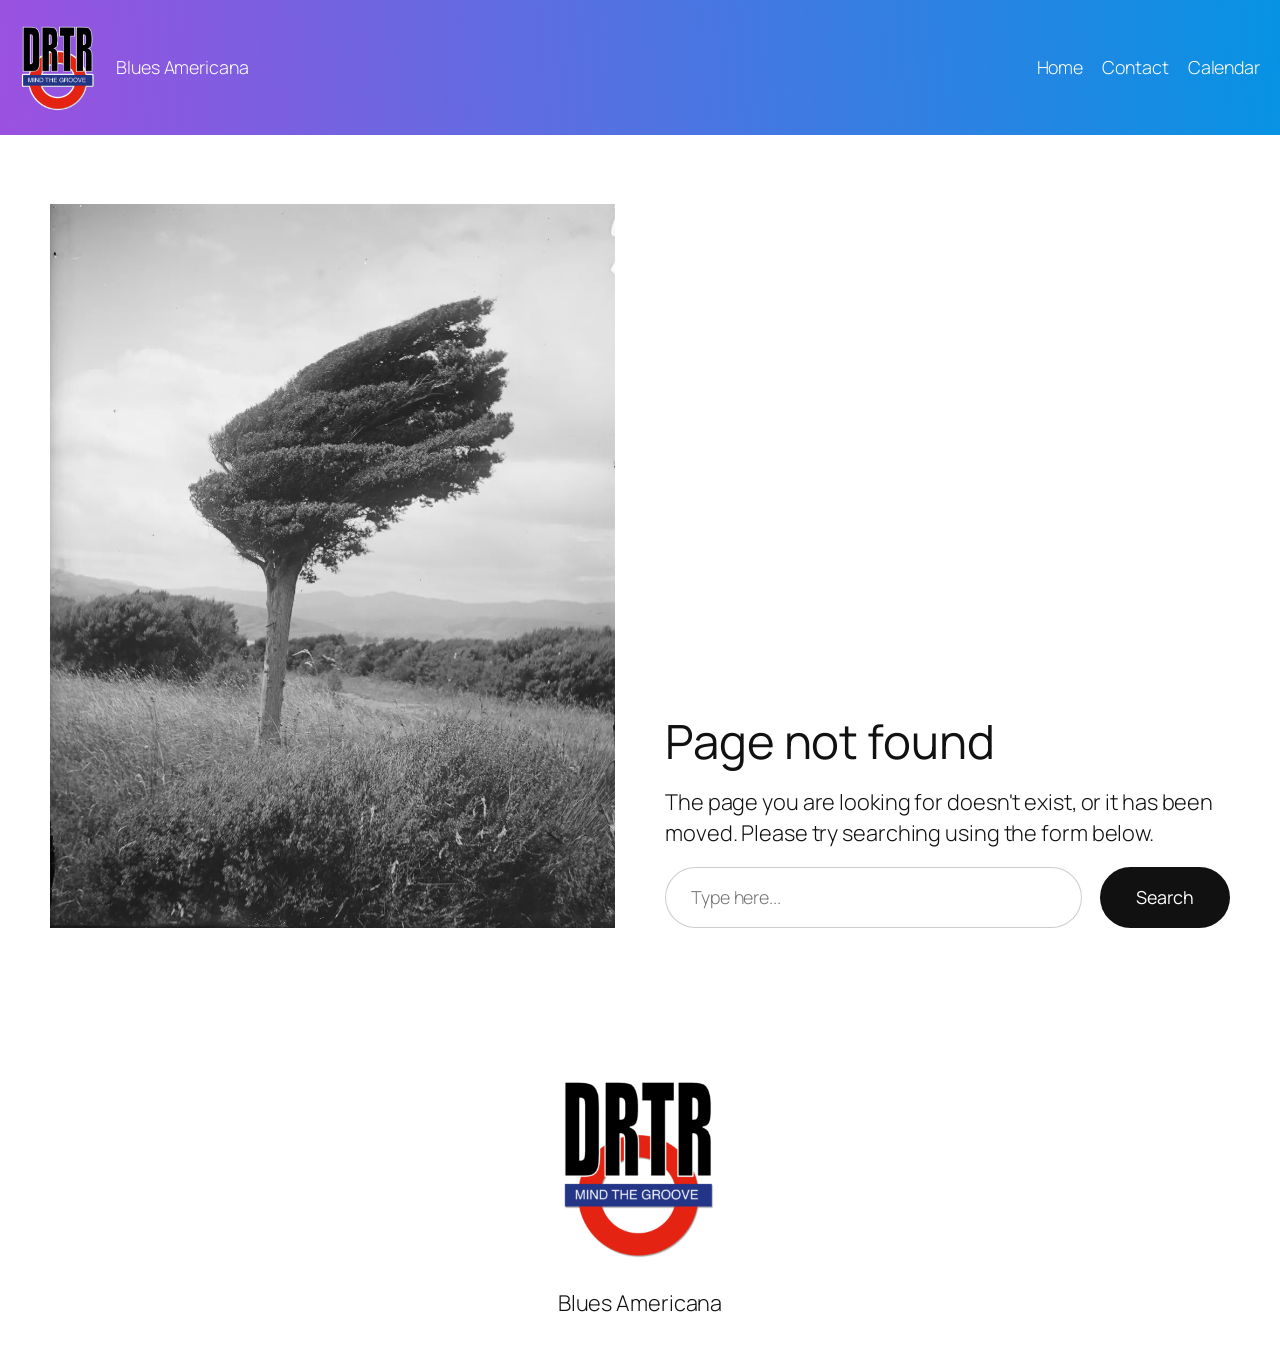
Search (1165, 897)
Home (1060, 67)
